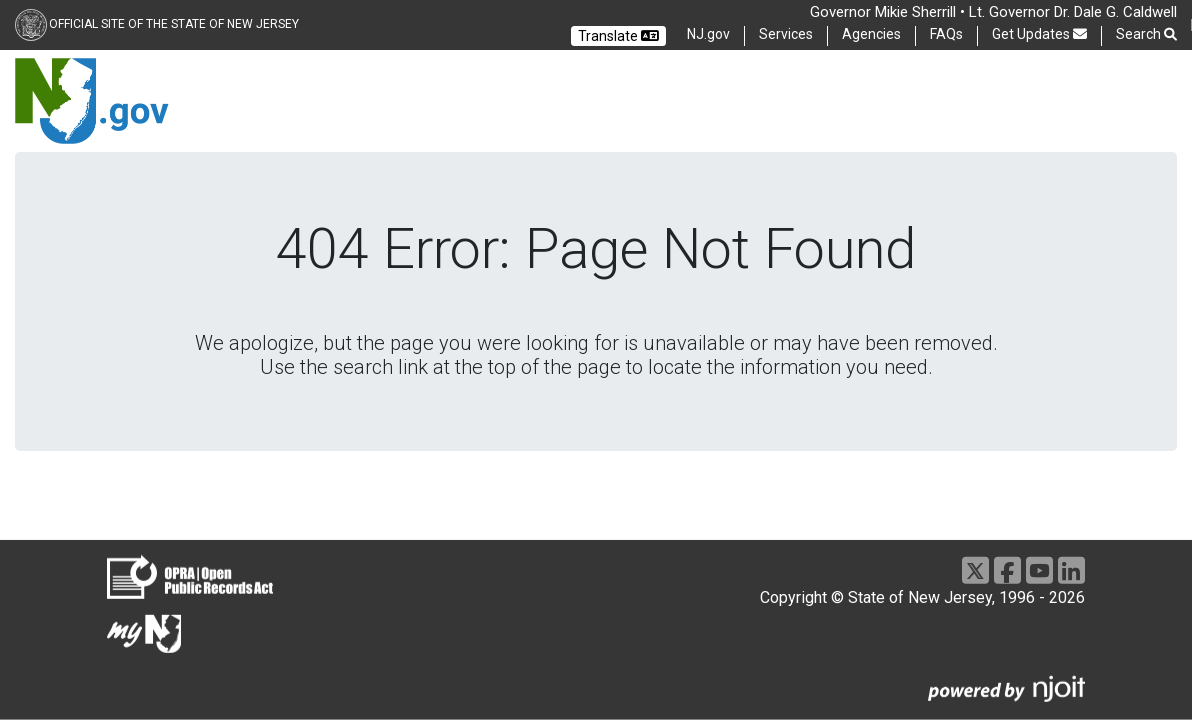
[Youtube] (1039, 570)
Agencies (871, 34)
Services (786, 34)
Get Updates (1039, 34)
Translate (618, 36)
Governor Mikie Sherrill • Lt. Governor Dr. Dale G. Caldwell (993, 12)
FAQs (946, 34)
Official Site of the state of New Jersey (174, 24)
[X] (975, 570)
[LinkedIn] (1071, 570)
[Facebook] (1007, 570)
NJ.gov (708, 34)
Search (1146, 34)
